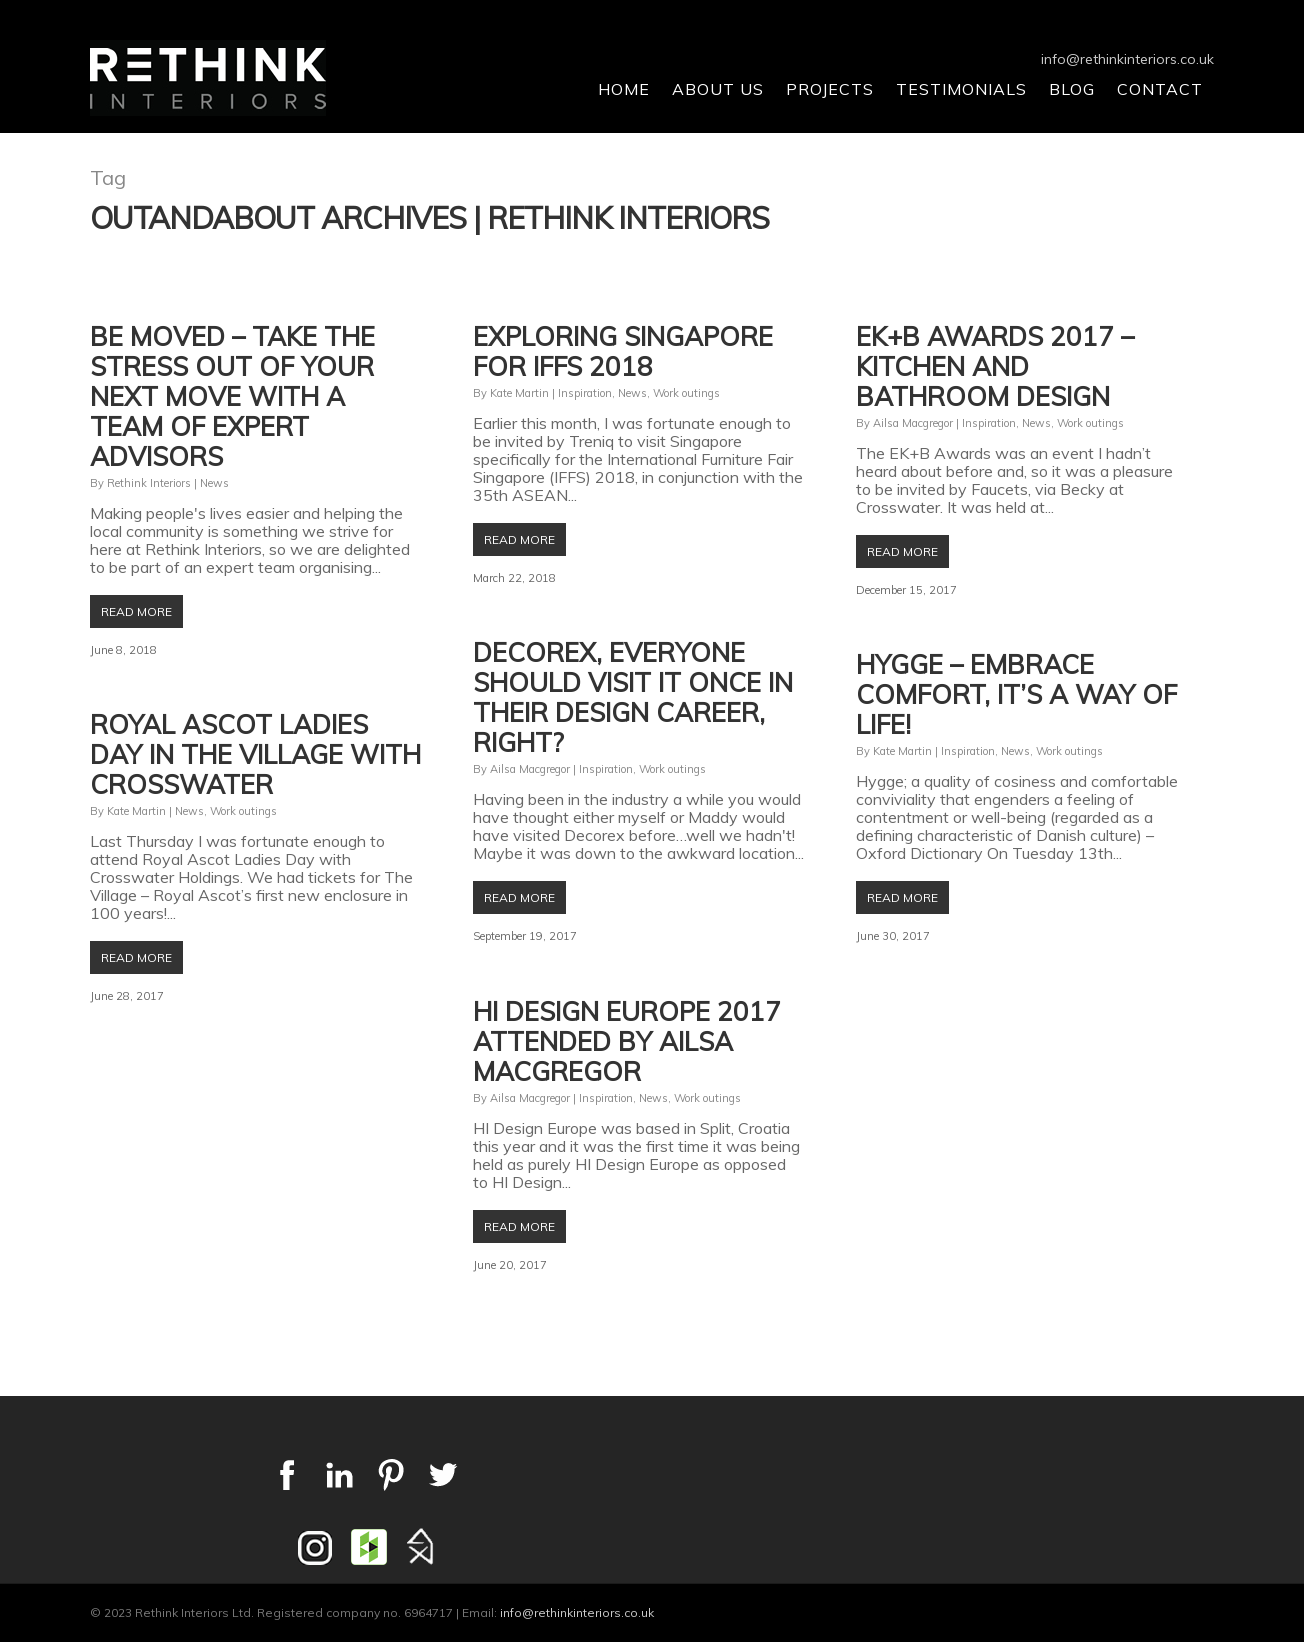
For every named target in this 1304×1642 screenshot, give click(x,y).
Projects (830, 89)
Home (624, 89)
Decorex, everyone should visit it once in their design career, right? (633, 697)
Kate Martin (519, 393)
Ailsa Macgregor (913, 423)
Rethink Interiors (149, 483)
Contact (1160, 89)
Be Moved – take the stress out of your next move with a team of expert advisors (232, 396)
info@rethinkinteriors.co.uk (1127, 59)
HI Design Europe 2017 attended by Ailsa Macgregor (627, 1041)
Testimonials (961, 89)
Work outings (686, 393)
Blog (1072, 89)
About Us (718, 89)
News (214, 483)
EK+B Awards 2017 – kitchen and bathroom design (995, 366)
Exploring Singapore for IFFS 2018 (623, 351)
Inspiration (585, 393)
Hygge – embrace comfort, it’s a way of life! (1016, 694)
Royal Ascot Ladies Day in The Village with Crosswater (255, 754)
